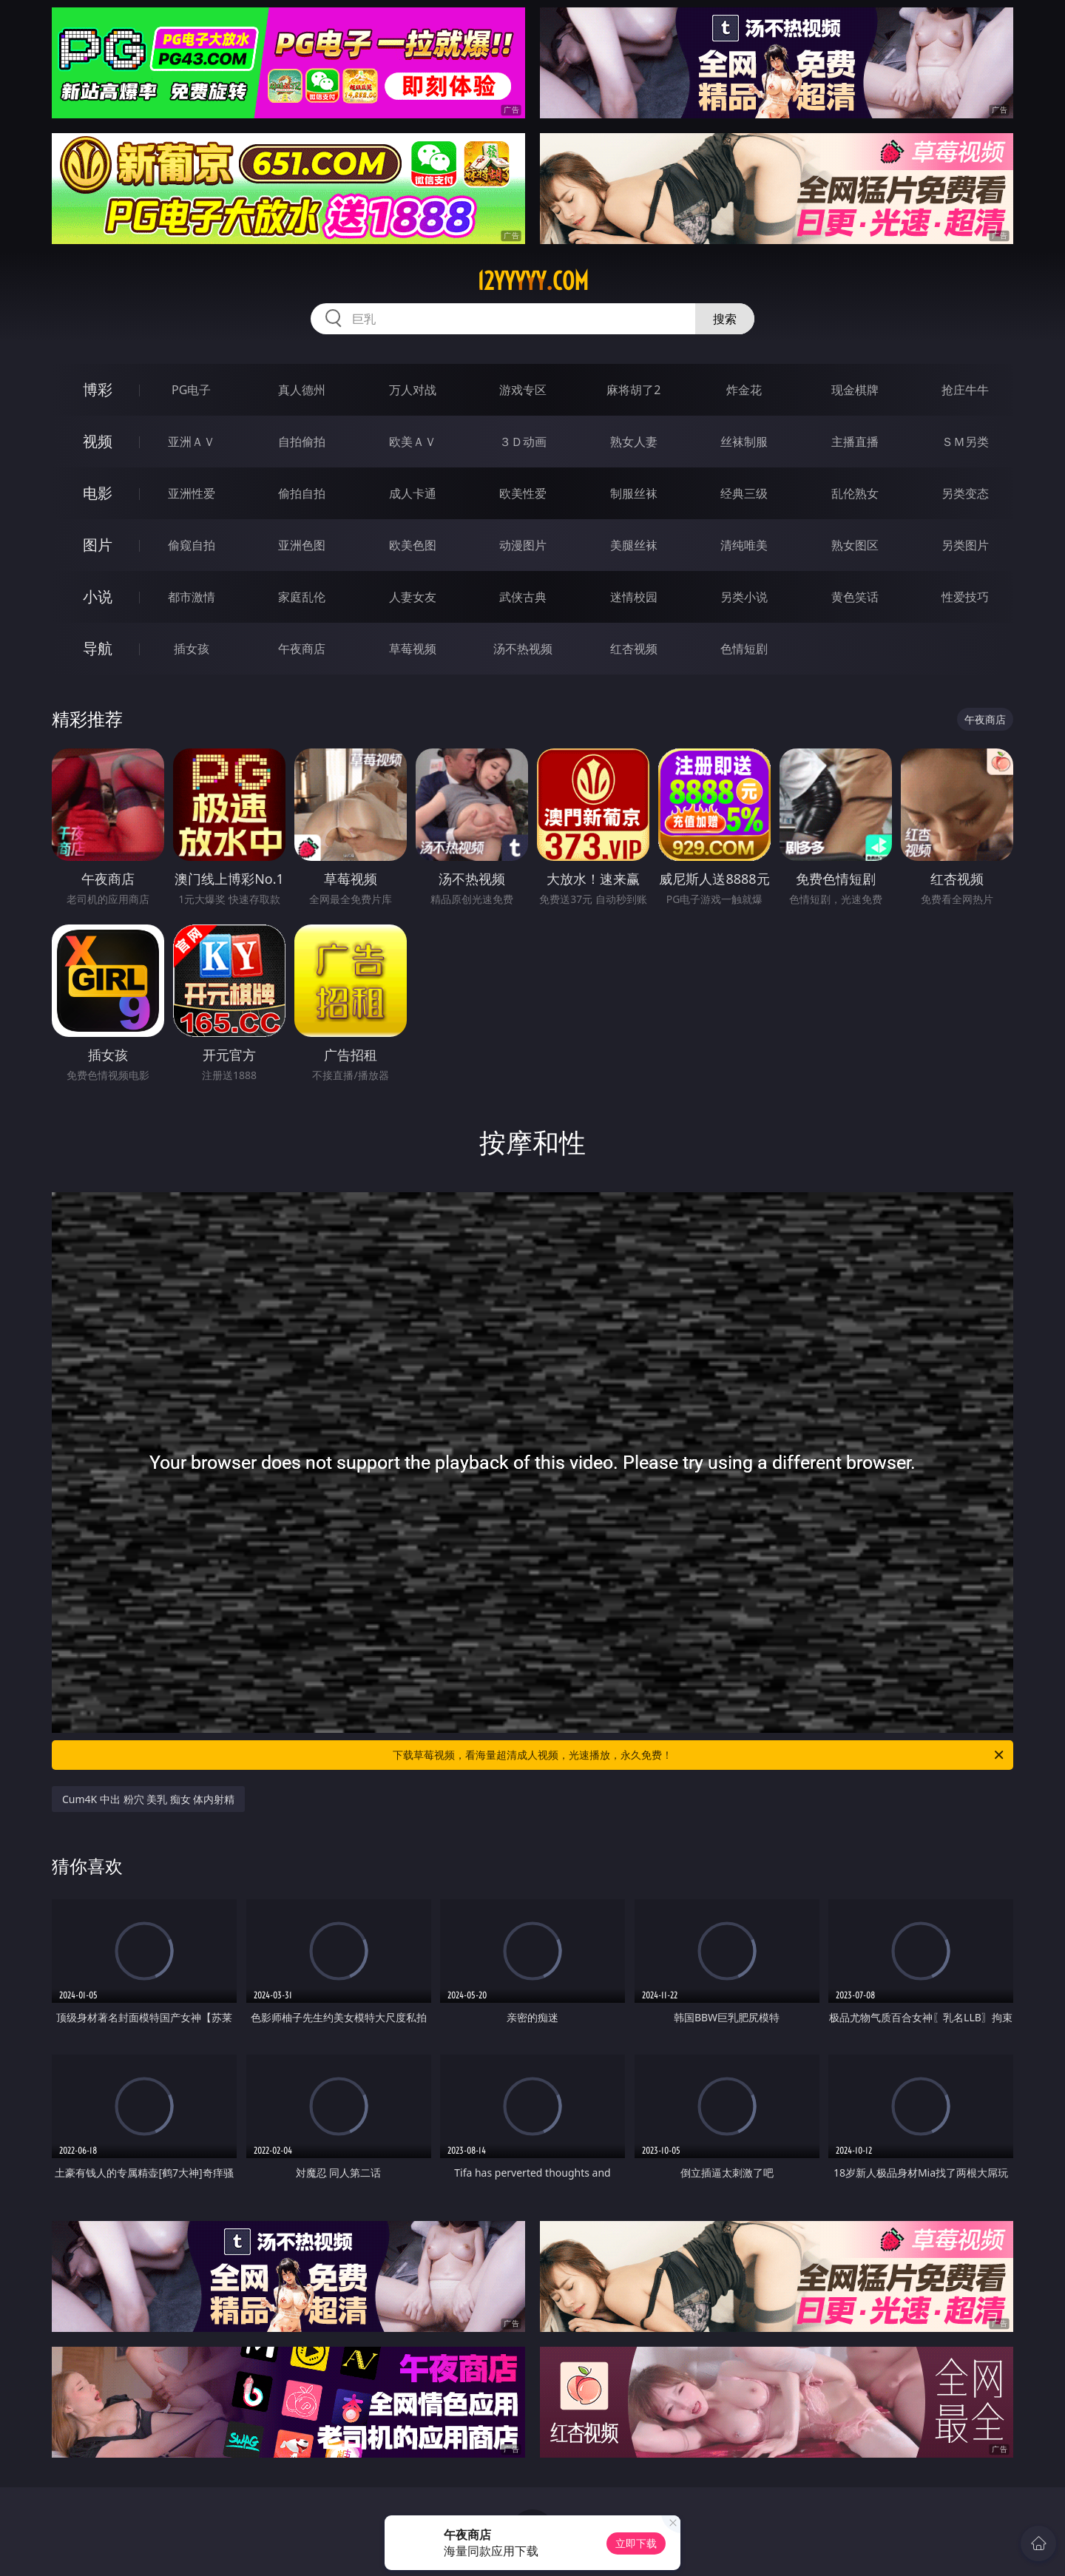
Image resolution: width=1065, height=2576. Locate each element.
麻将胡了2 (633, 390)
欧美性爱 (523, 493)
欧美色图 (412, 545)
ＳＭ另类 (965, 441)
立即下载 (636, 2543)
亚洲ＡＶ (191, 441)
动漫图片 (523, 545)
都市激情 (191, 597)
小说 (97, 596)
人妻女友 (412, 597)
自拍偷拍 (301, 441)
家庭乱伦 (301, 597)
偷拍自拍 (301, 493)
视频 (97, 441)
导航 (97, 648)
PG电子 (191, 390)
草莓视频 (412, 648)
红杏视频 (633, 648)
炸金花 (744, 390)
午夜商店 (301, 648)
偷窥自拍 (191, 545)
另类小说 (744, 597)
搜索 (725, 319)
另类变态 (965, 493)
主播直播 (855, 441)
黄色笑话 (855, 597)
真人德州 (301, 390)
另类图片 (965, 545)
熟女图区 (855, 545)
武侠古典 (523, 597)
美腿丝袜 (633, 545)
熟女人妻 (633, 441)
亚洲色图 (301, 545)
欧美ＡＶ (412, 441)
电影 (97, 493)
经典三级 (744, 493)
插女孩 (191, 648)
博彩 (97, 389)
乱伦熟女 (855, 493)
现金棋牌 (855, 390)
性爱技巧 (965, 597)
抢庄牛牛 (965, 390)
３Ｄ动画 (523, 441)
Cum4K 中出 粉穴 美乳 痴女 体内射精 (148, 1799)
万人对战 (412, 390)
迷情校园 (633, 597)
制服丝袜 (633, 493)
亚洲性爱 (191, 493)
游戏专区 (523, 390)
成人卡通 (412, 493)
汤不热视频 (522, 648)
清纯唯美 (744, 545)
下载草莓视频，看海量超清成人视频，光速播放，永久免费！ (699, 1755)
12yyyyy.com (533, 281)
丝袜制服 (744, 441)
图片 (97, 545)
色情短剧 (744, 648)
